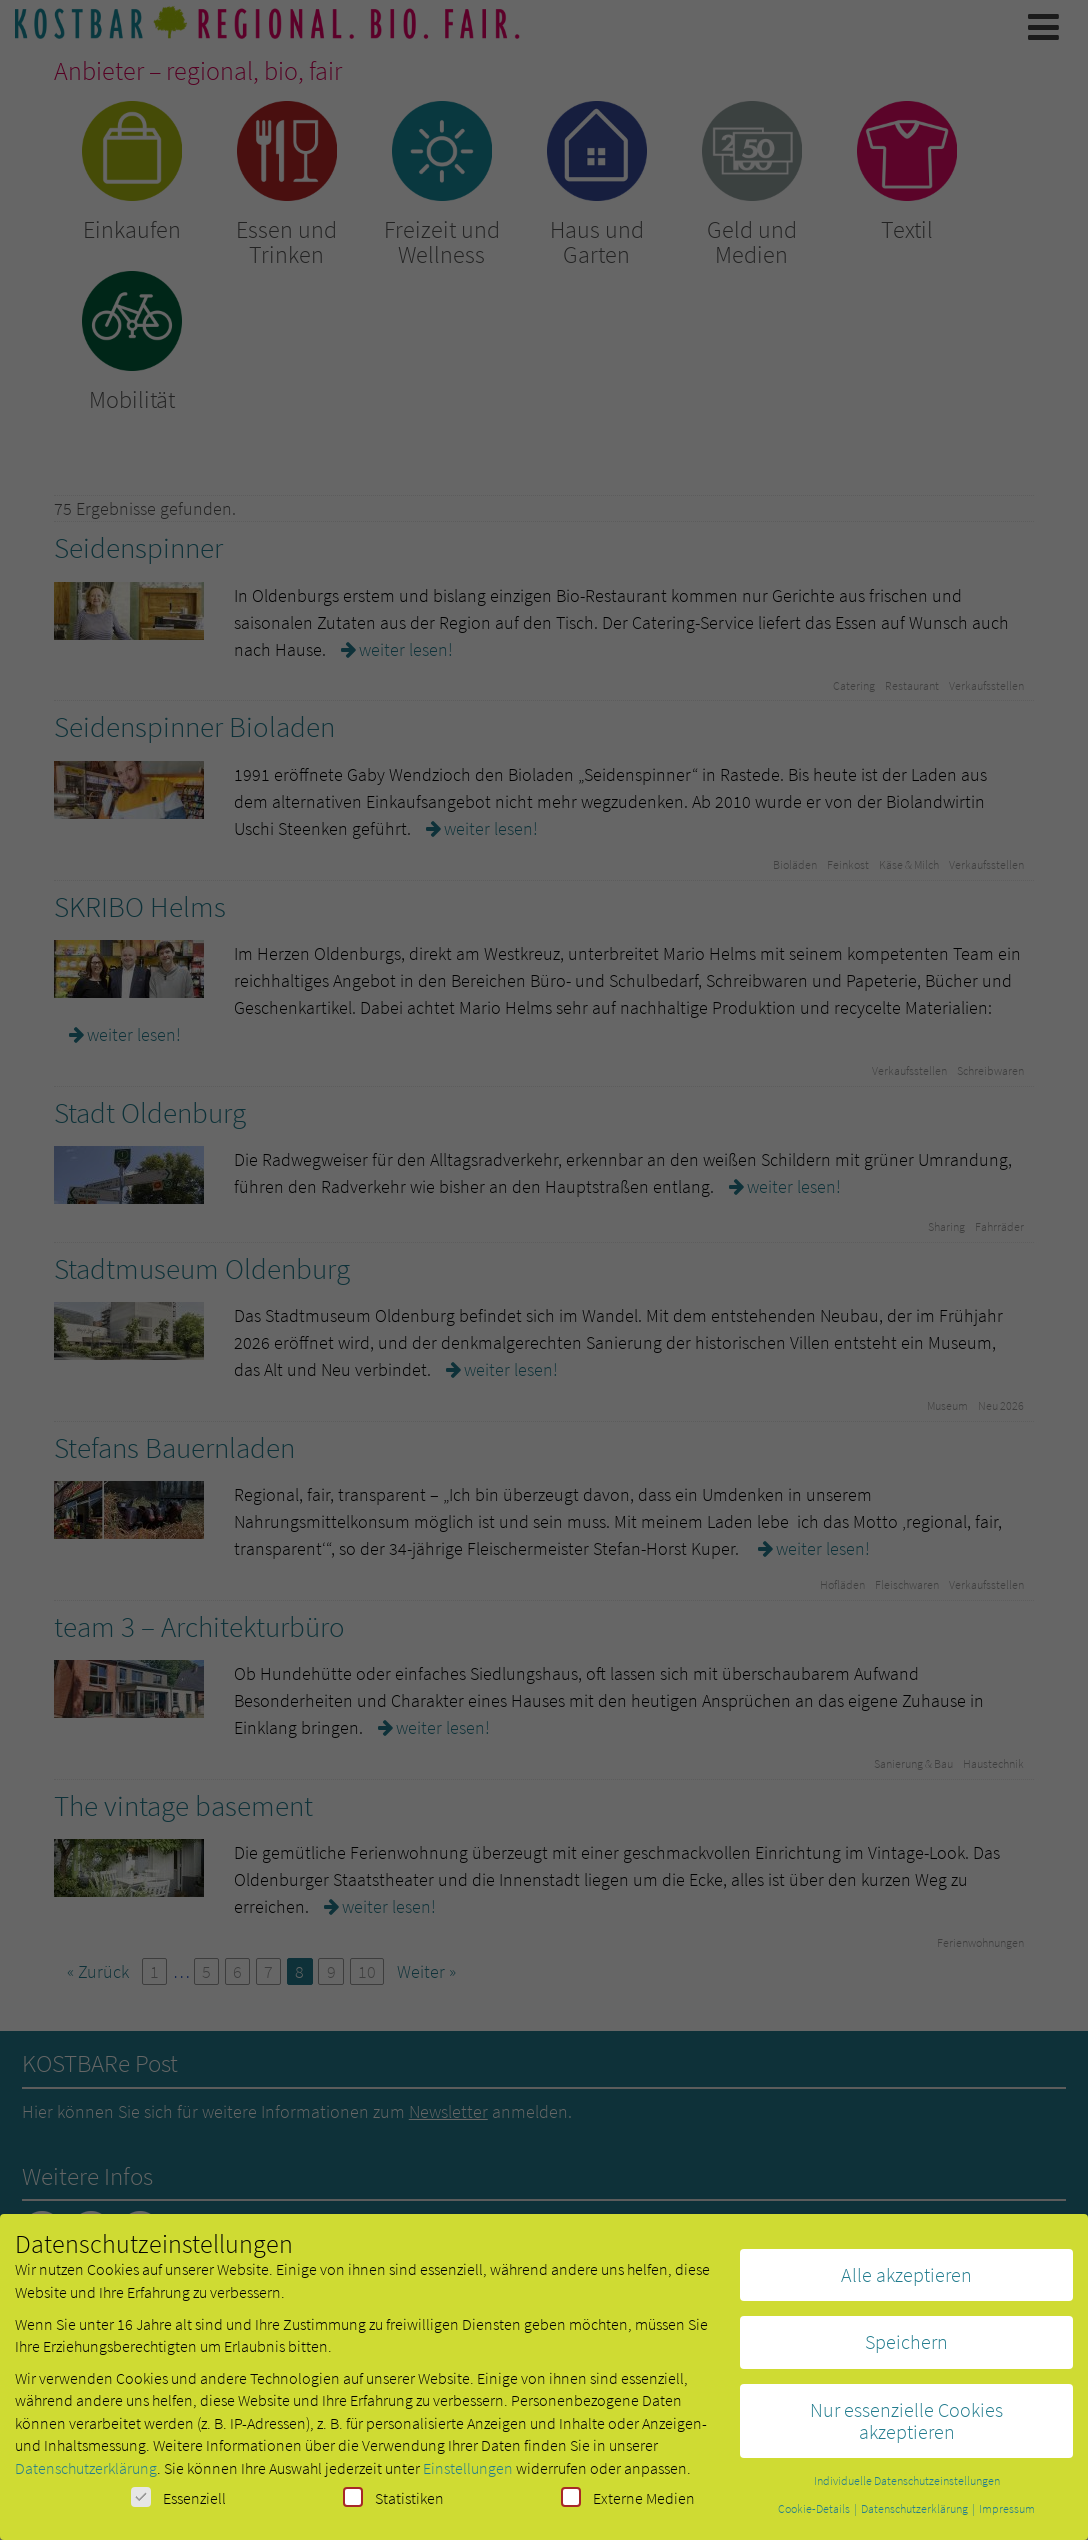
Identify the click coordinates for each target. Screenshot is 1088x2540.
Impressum (1007, 2516)
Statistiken (393, 2505)
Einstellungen (468, 2476)
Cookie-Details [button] (815, 2516)
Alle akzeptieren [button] (906, 2282)
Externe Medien (628, 2505)
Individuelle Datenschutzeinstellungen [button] (907, 2488)
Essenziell (178, 2505)
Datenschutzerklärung (86, 2476)
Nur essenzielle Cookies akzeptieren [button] (906, 2428)
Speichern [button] (906, 2349)
